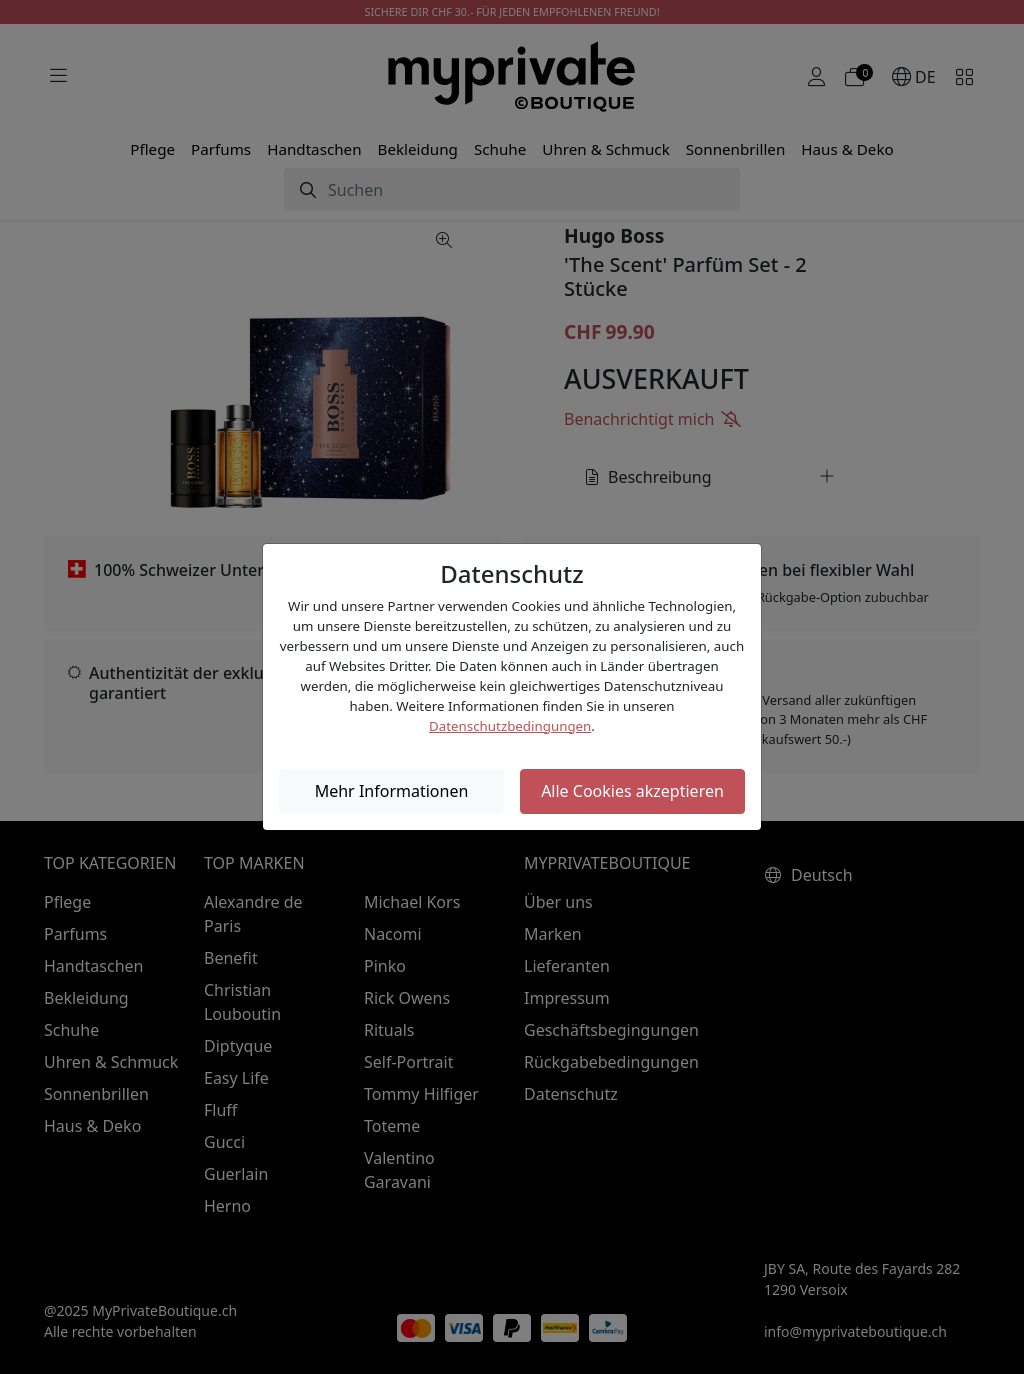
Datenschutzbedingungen (510, 726)
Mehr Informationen (392, 791)
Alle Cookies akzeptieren (632, 791)
